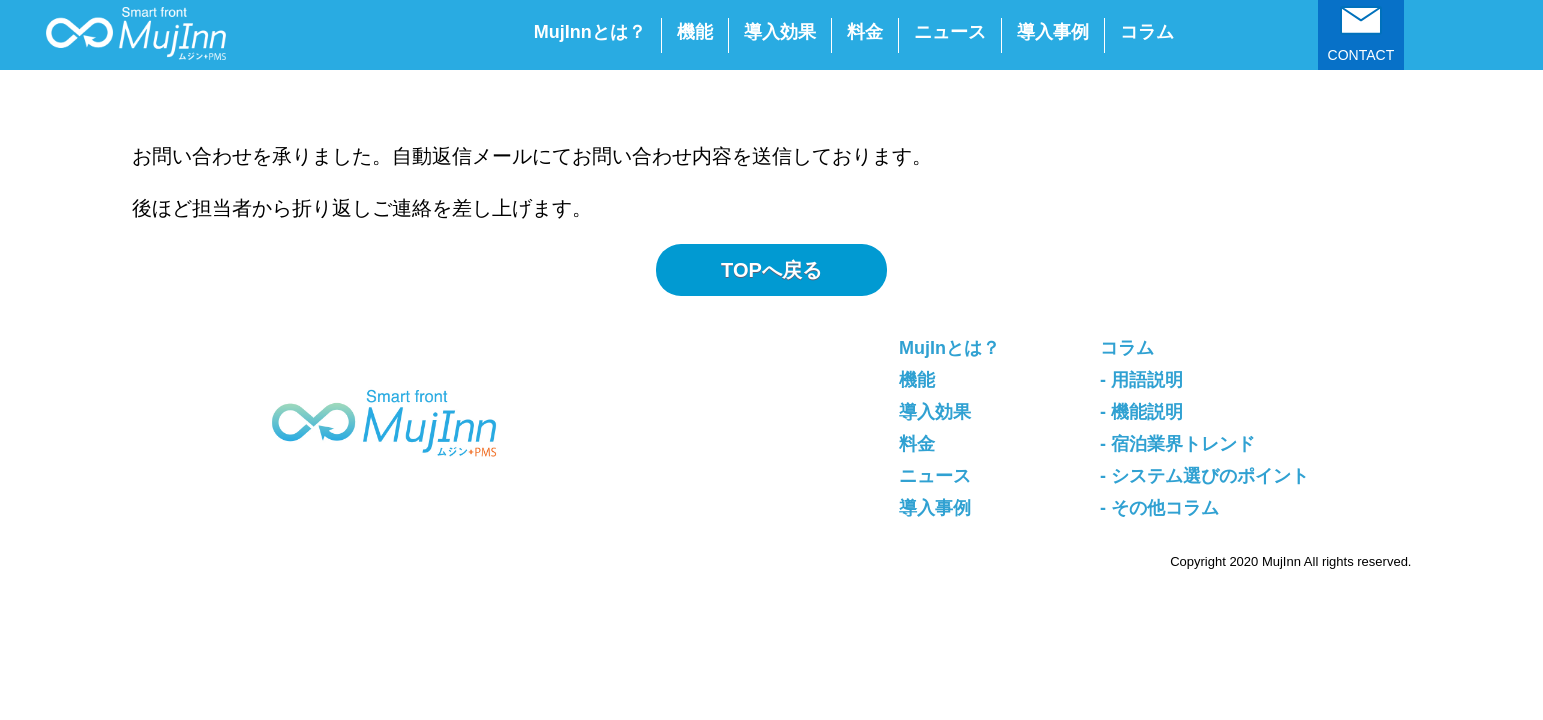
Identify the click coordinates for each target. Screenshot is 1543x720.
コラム (1147, 32)
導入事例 (1053, 32)
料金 (865, 32)
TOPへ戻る (771, 270)
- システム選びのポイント (1204, 476)
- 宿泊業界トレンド (1177, 444)
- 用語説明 (1141, 380)
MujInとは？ (949, 348)
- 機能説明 (1141, 412)
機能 (695, 32)
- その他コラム (1159, 508)
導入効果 (780, 32)
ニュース (950, 32)
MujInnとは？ (590, 32)
